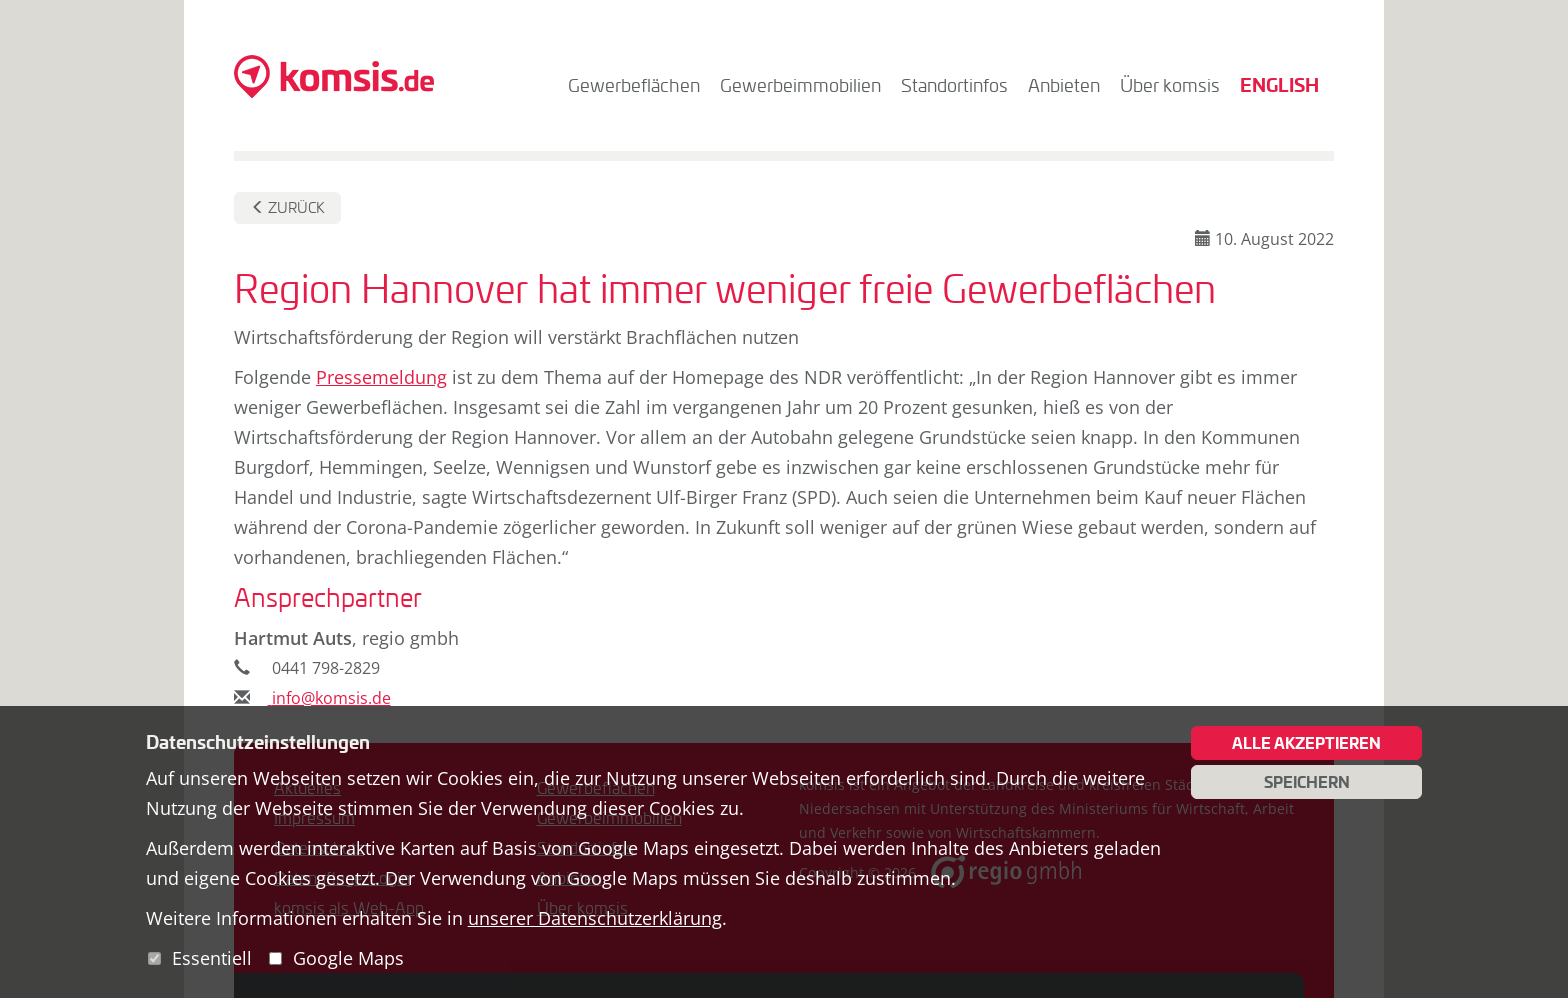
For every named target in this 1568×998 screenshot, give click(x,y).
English (1279, 84)
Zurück (288, 207)
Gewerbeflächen (634, 85)
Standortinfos (954, 85)
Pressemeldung (381, 377)
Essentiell (212, 958)
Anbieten (1064, 85)
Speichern (1307, 782)
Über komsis (1170, 85)
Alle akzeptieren (1306, 743)
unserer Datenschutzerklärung (595, 918)
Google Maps (348, 958)
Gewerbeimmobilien (800, 85)
